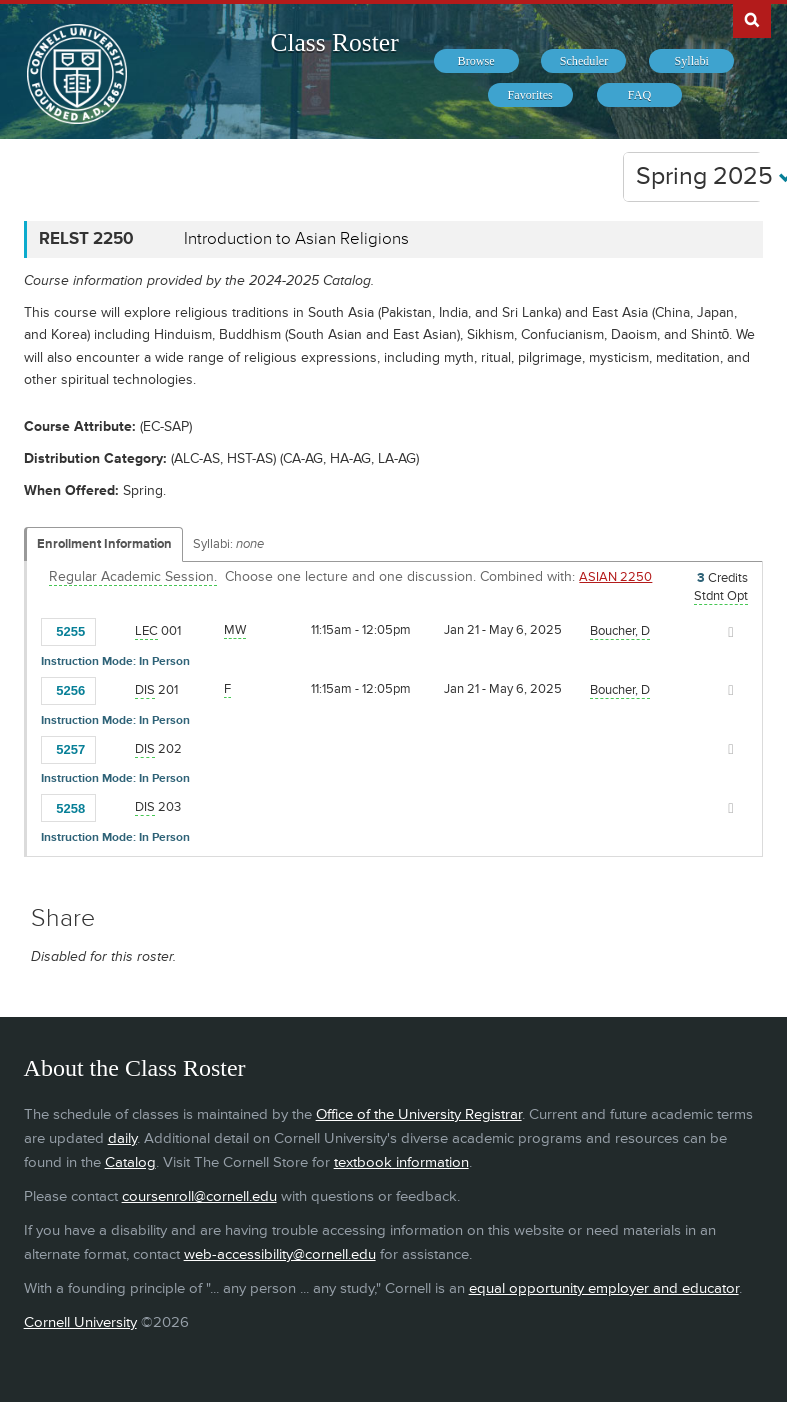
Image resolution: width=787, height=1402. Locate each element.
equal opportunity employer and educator (604, 1288)
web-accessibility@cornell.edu (280, 1254)
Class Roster (334, 42)
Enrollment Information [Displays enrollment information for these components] (104, 544)
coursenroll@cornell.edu (199, 1196)
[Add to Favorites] (116, 631)
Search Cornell (752, 19)
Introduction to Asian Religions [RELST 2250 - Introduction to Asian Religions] (296, 239)
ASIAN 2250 (615, 577)
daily (122, 1138)
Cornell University (80, 1322)
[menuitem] (476, 61)
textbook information (401, 1162)
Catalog (130, 1162)
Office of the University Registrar (419, 1114)
